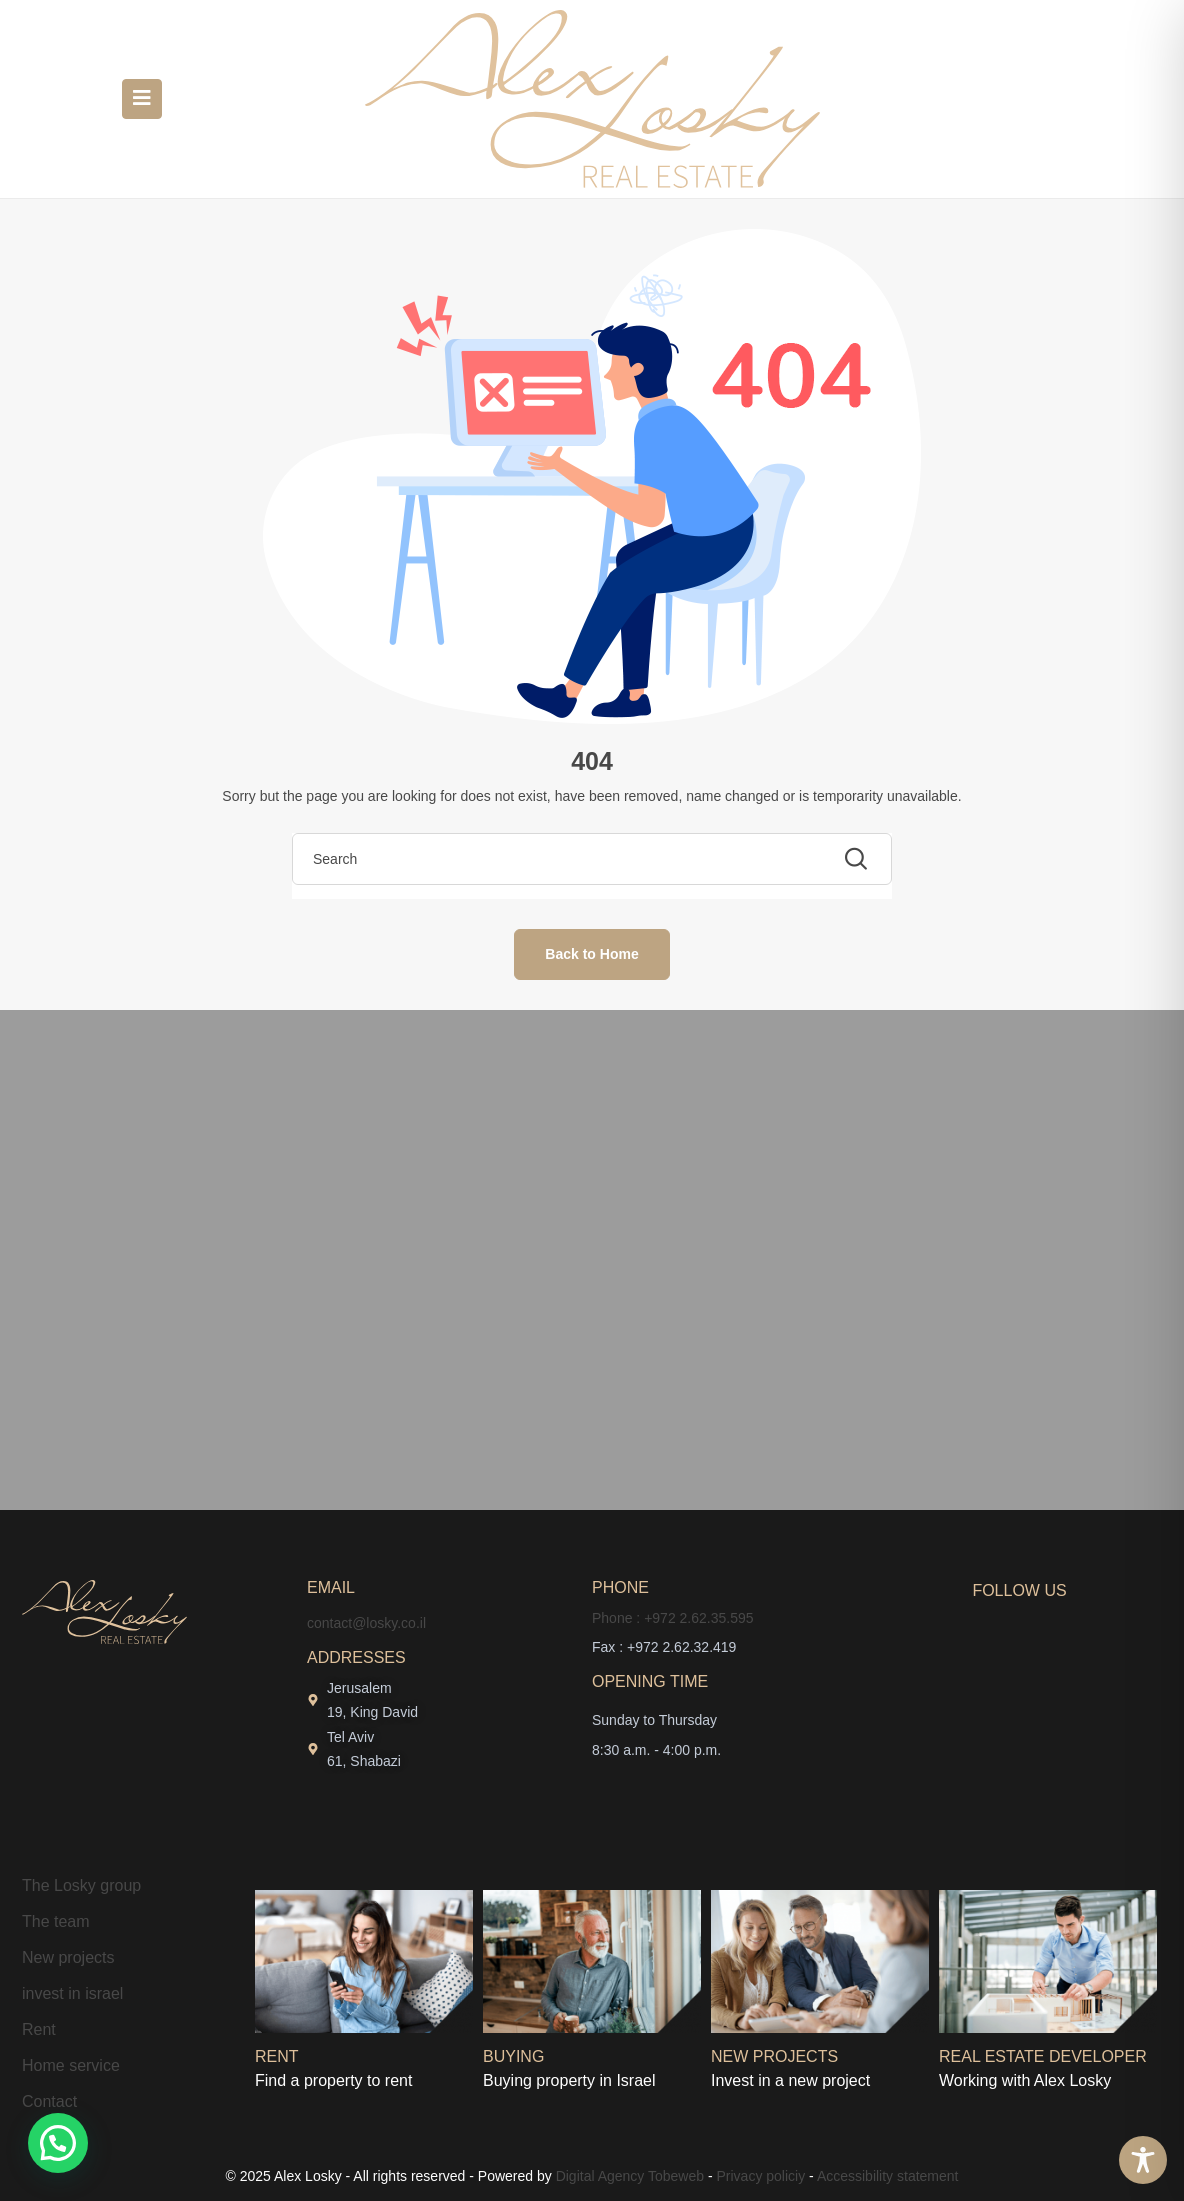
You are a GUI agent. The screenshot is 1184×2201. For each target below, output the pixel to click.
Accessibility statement (888, 2176)
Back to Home (591, 954)
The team (56, 1921)
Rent (39, 2029)
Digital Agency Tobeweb (630, 2176)
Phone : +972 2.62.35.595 (673, 1618)
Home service (71, 2065)
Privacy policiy (761, 2176)
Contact (49, 2101)
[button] (58, 2143)
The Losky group (81, 1885)
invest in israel (72, 1993)
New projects (68, 1957)
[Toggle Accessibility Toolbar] (1143, 2160)
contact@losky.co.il (366, 1623)
